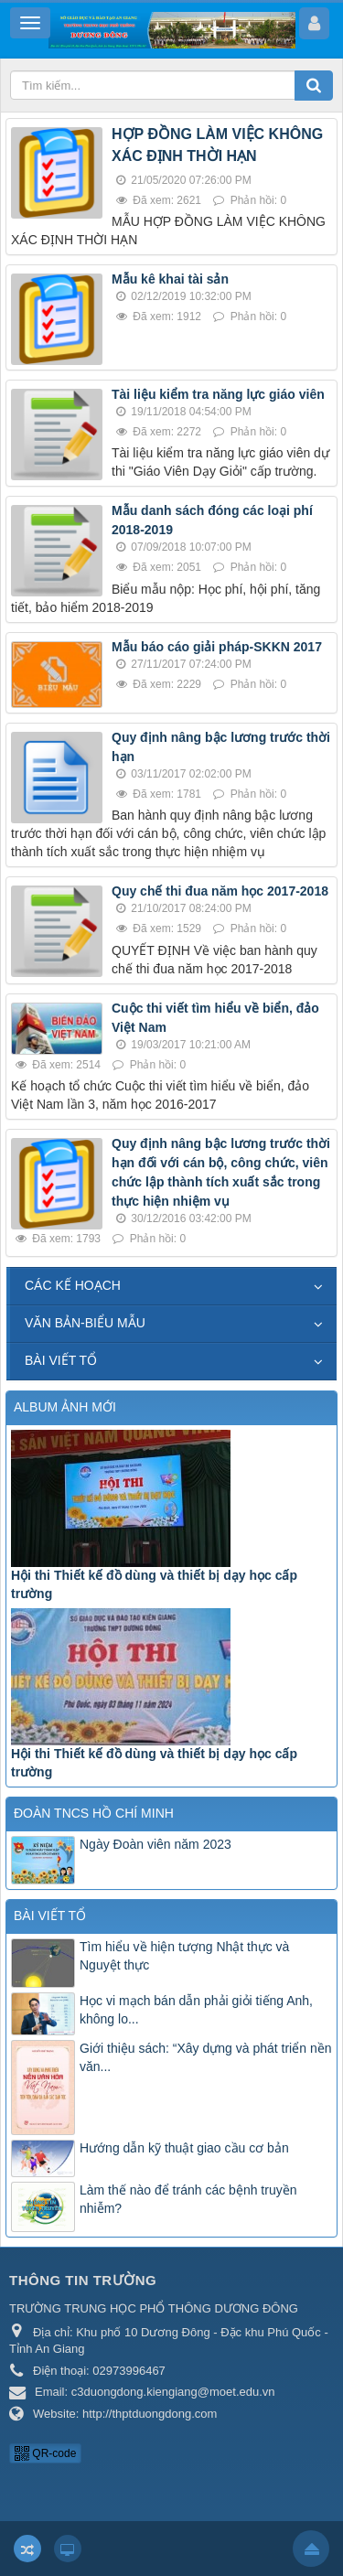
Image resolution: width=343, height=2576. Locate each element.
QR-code (45, 2453)
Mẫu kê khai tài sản (170, 279)
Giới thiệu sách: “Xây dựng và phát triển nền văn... (205, 2057)
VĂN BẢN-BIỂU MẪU (85, 1322)
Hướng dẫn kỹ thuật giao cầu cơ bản (184, 2148)
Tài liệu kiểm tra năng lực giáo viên (218, 394)
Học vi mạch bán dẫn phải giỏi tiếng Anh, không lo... (196, 2009)
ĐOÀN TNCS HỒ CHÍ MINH (94, 1813)
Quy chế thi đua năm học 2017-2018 (220, 891)
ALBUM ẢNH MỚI (65, 1407)
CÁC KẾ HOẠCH (73, 1285)
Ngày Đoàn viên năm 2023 (155, 1844)
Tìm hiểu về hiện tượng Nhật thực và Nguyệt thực (184, 1955)
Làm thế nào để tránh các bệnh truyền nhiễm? (188, 2199)
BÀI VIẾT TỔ (61, 1360)
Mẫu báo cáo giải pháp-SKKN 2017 (217, 646)
